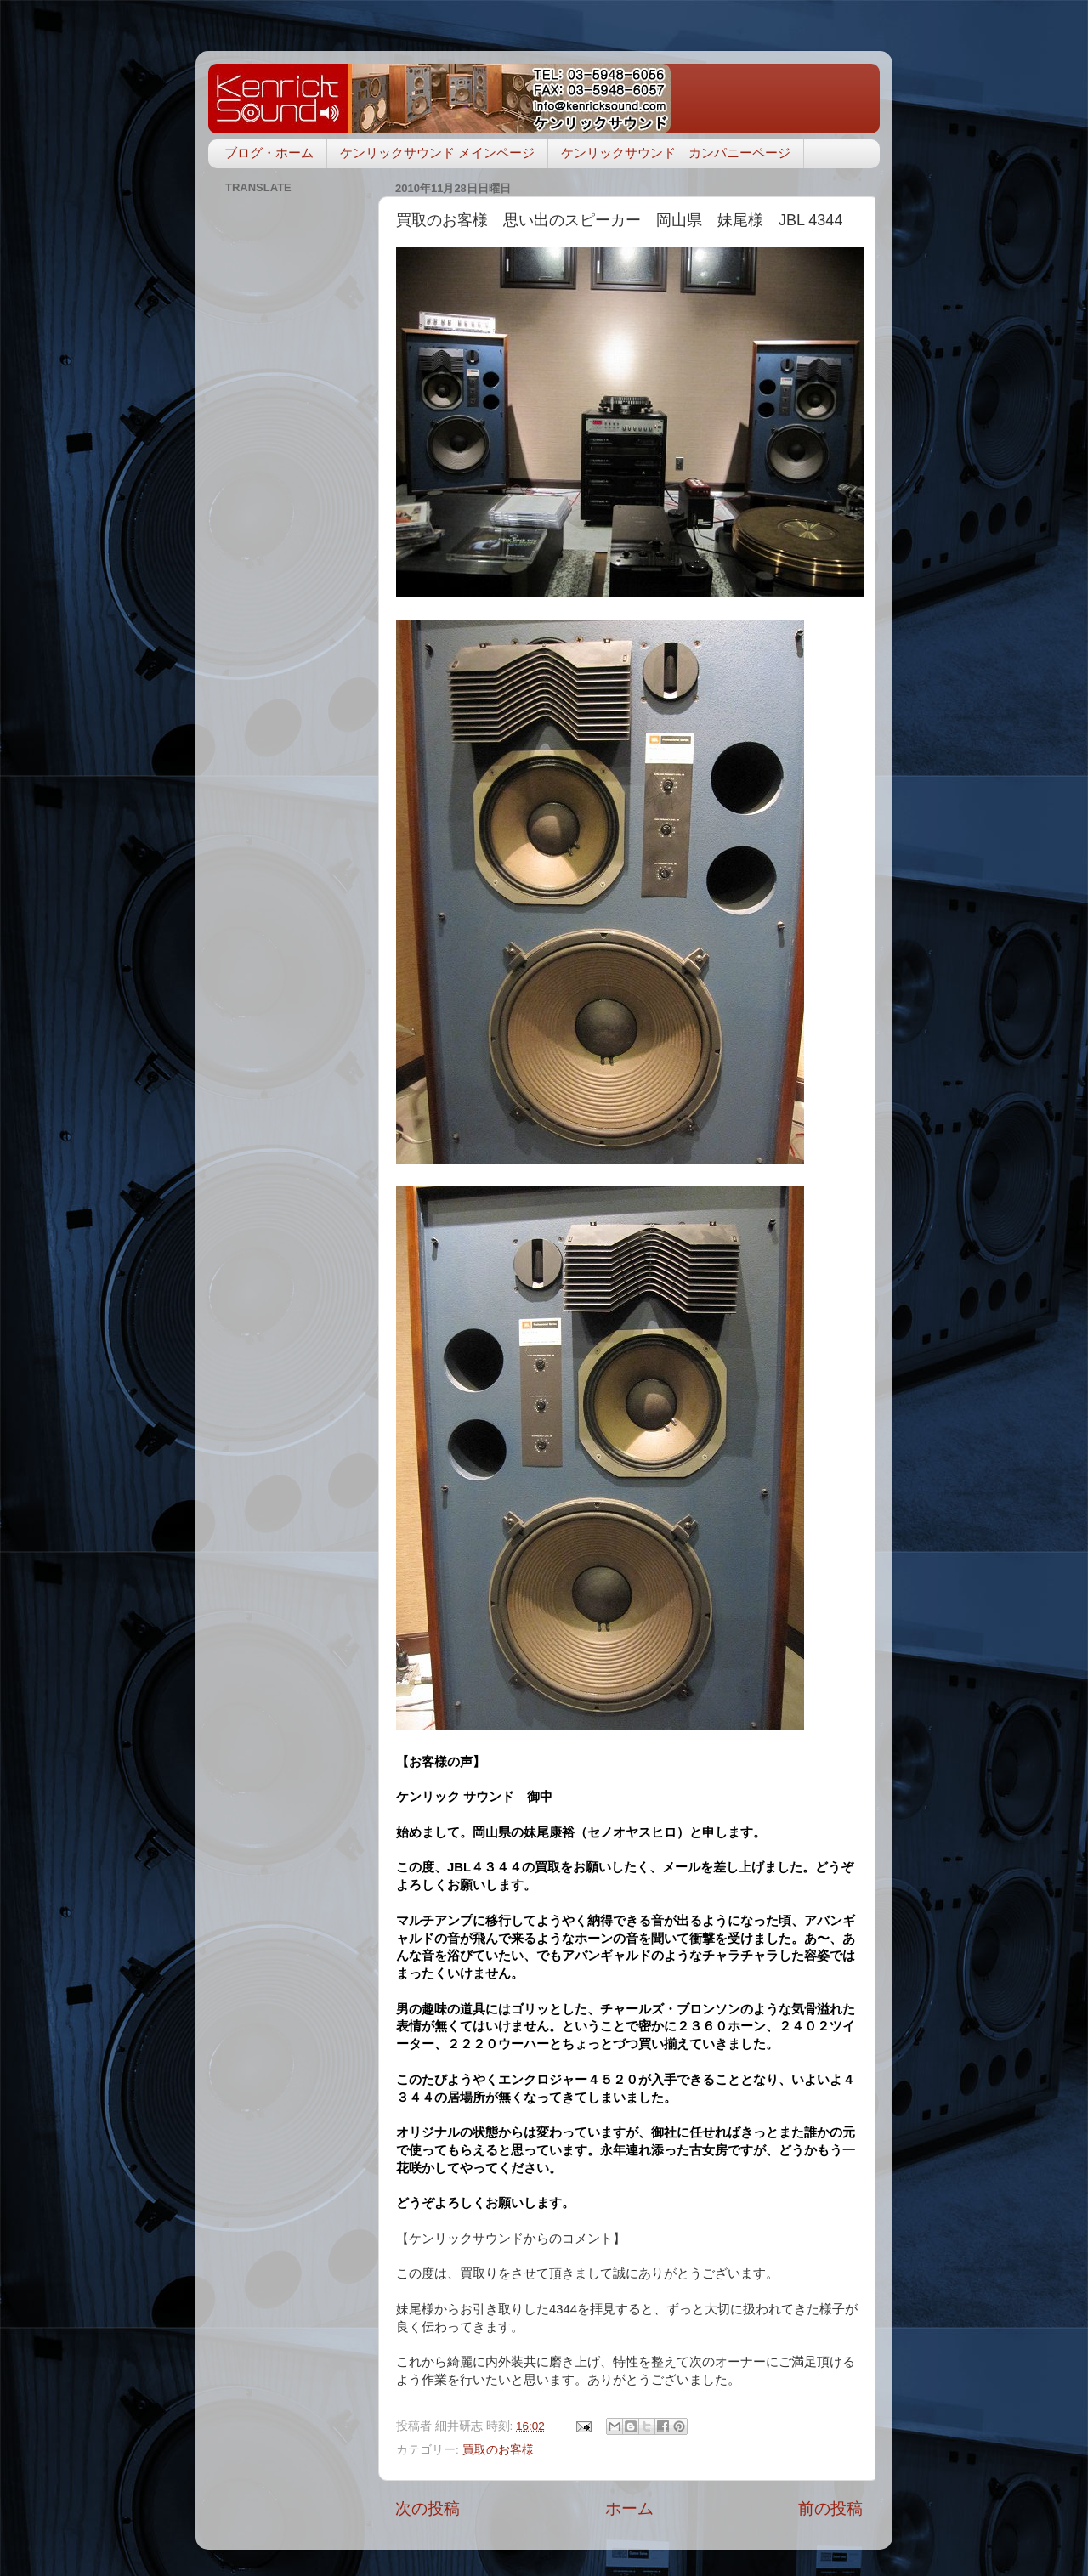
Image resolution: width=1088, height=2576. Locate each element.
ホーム (629, 2508)
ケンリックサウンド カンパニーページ (675, 152)
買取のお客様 (498, 2449)
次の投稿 (427, 2508)
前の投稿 (830, 2508)
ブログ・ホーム (269, 152)
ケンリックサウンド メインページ (437, 152)
